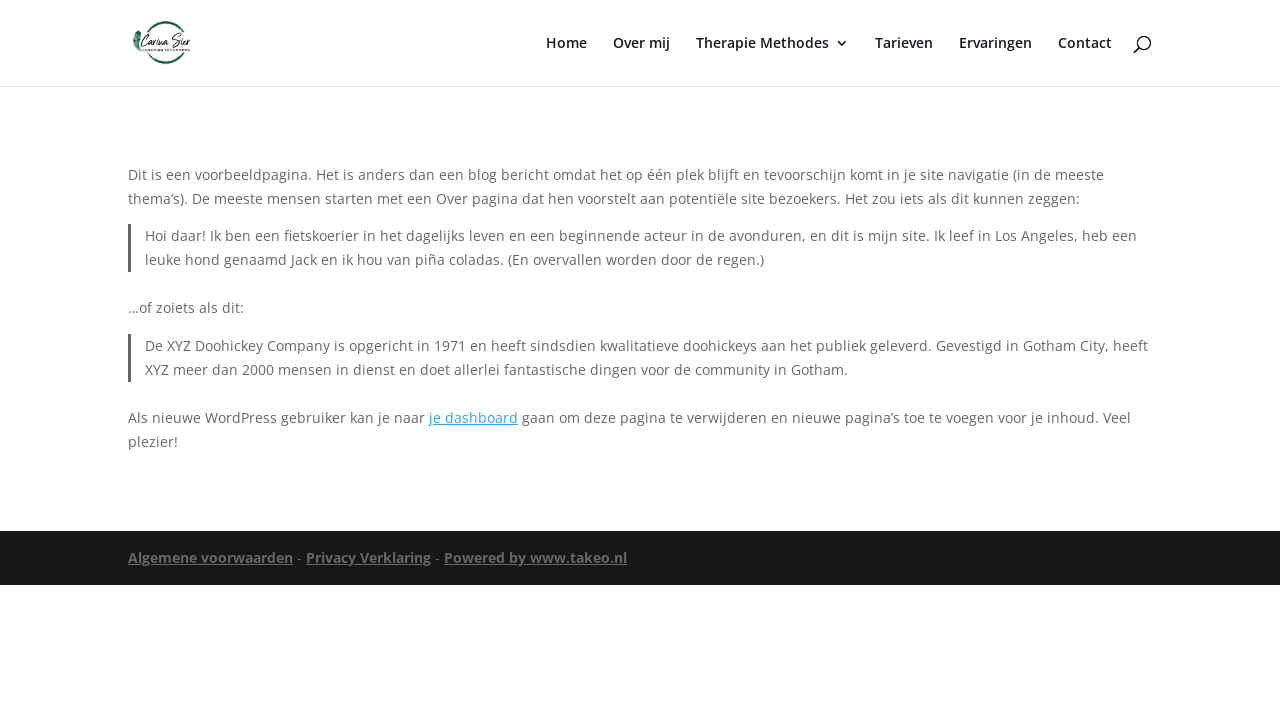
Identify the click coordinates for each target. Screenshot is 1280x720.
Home (566, 44)
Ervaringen (995, 44)
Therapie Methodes (762, 44)
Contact (1085, 44)
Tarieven (904, 44)
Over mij (641, 44)
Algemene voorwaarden (210, 557)
